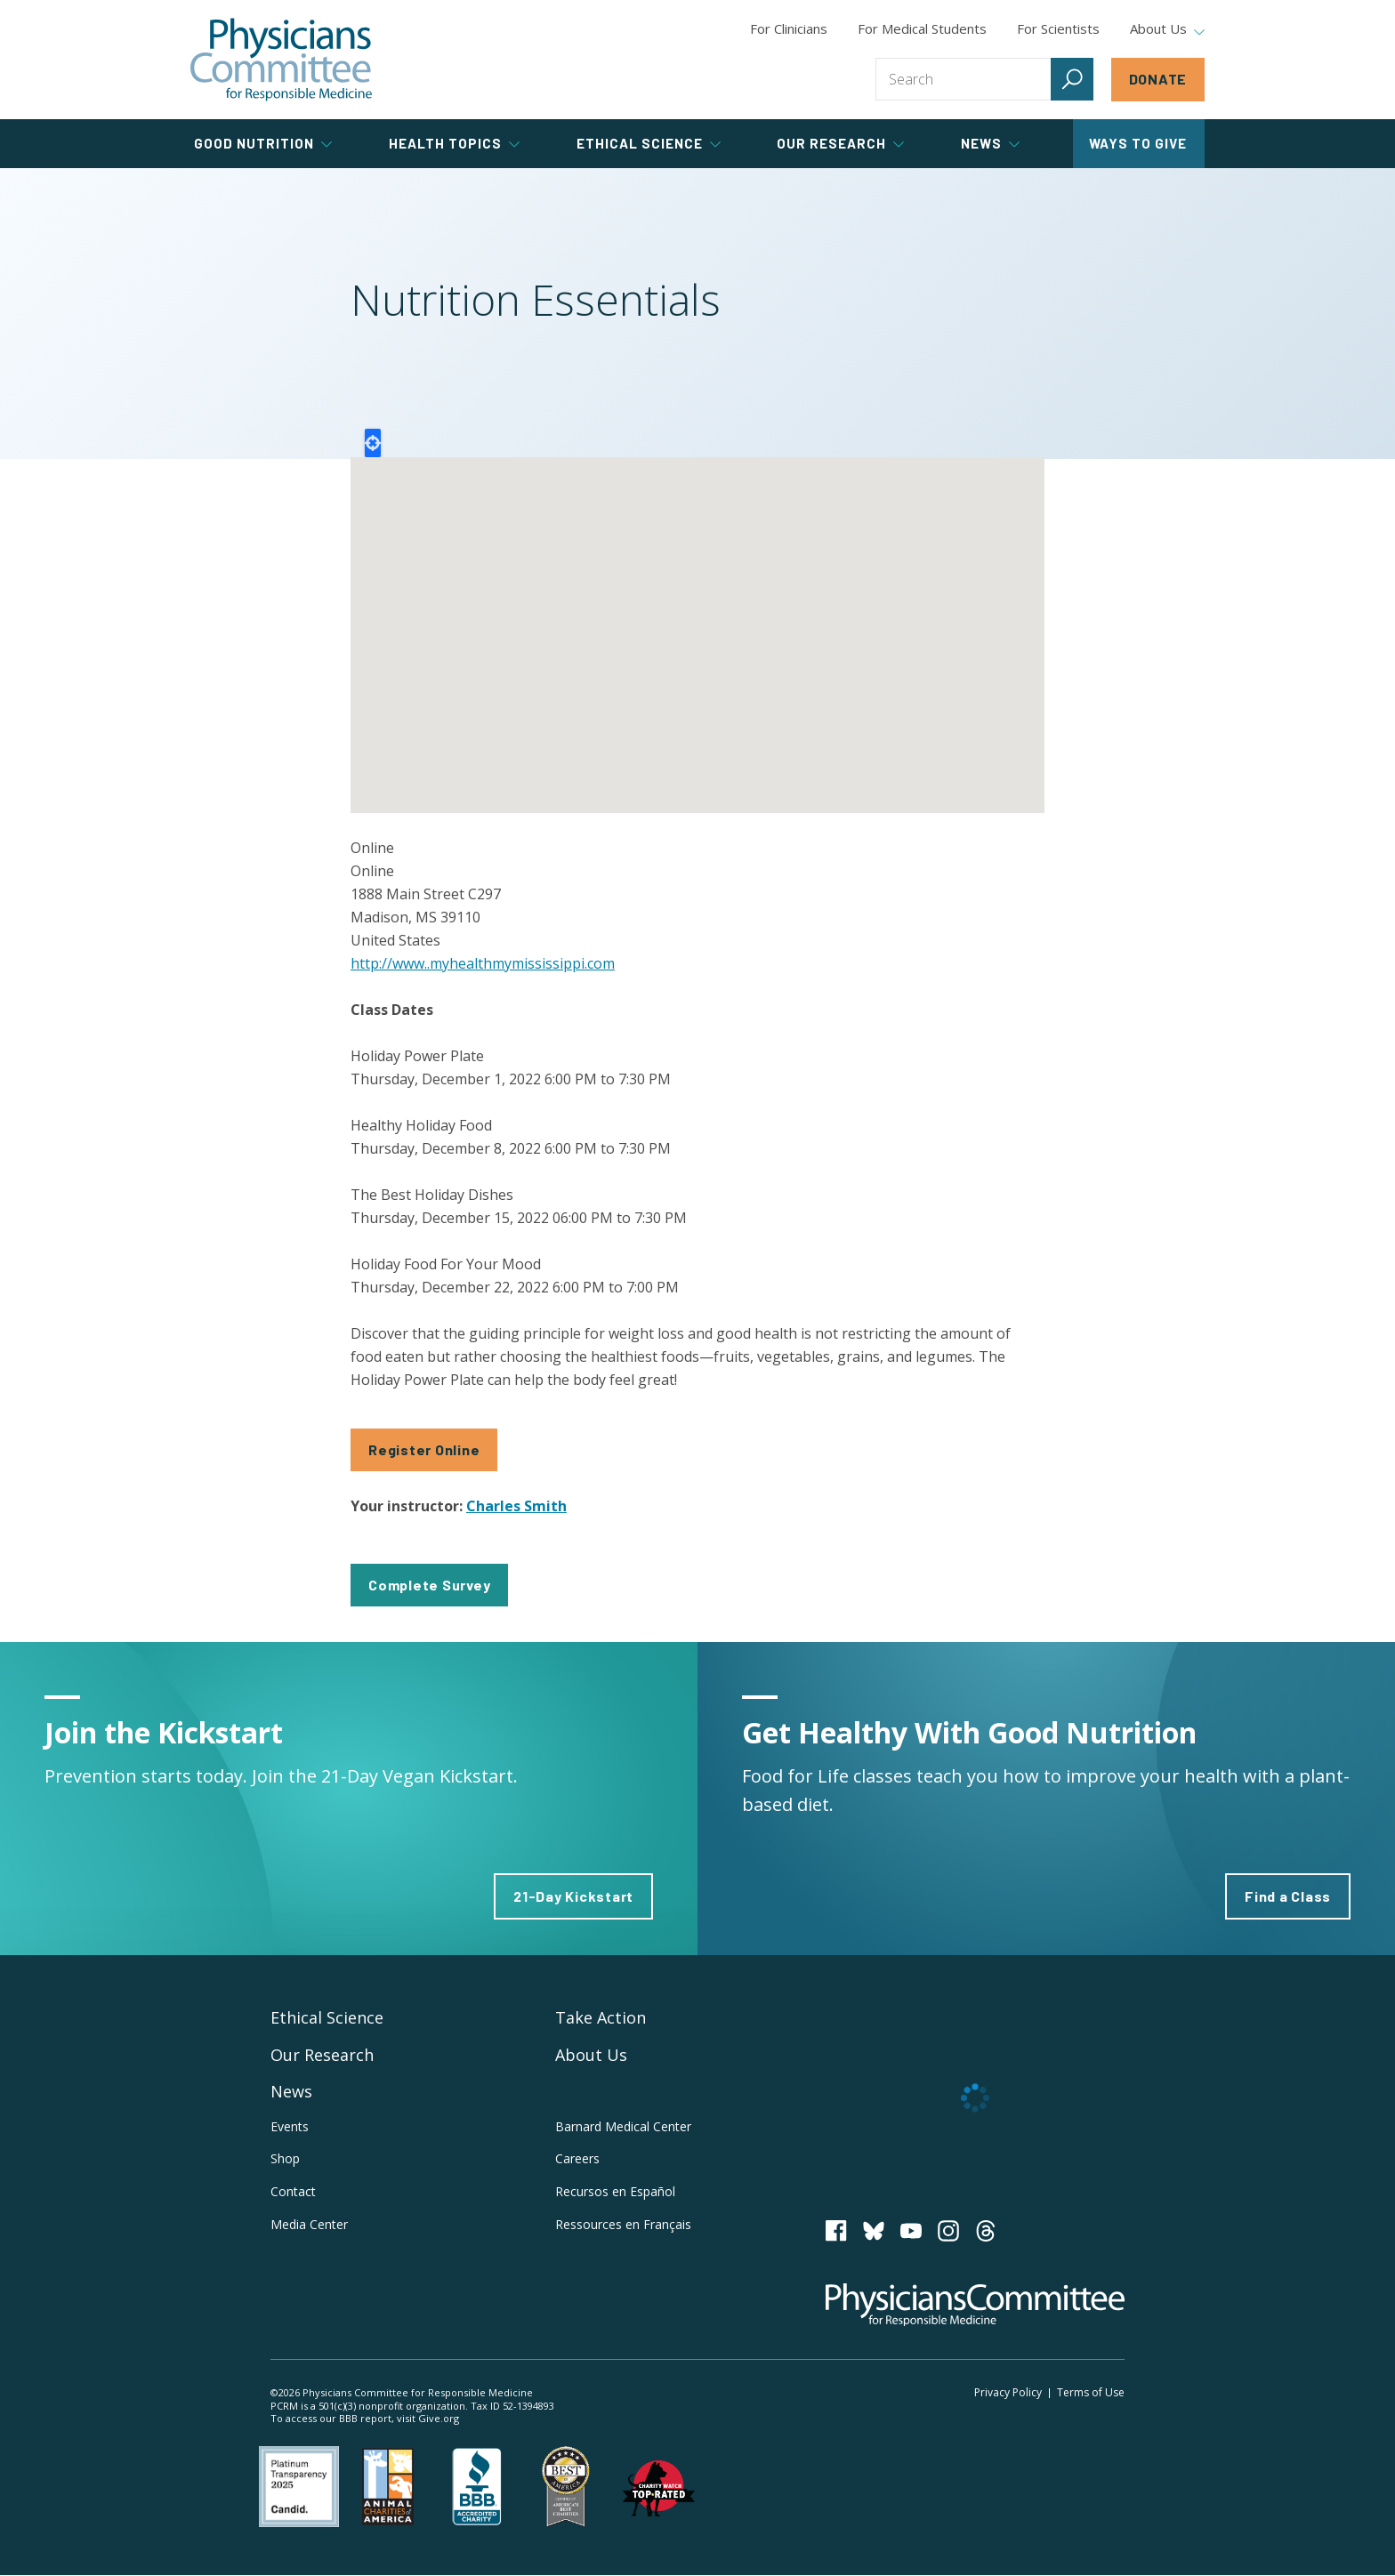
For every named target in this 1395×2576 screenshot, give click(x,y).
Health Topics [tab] (454, 143)
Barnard (623, 2126)
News (291, 2091)
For (922, 28)
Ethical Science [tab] (649, 143)
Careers (577, 2158)
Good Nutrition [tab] (263, 143)
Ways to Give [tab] (1138, 143)
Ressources (623, 2224)
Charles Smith (516, 1506)
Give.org (438, 2418)
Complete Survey (429, 1584)
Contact (293, 2191)
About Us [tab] (1167, 29)
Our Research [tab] (840, 143)
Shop (285, 2158)
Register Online (424, 1449)
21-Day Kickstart (573, 1896)
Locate (373, 443)
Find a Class (1288, 1896)
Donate (1158, 78)
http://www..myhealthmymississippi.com (483, 963)
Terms (1091, 2392)
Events (289, 2126)
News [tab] (990, 143)
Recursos (615, 2191)
